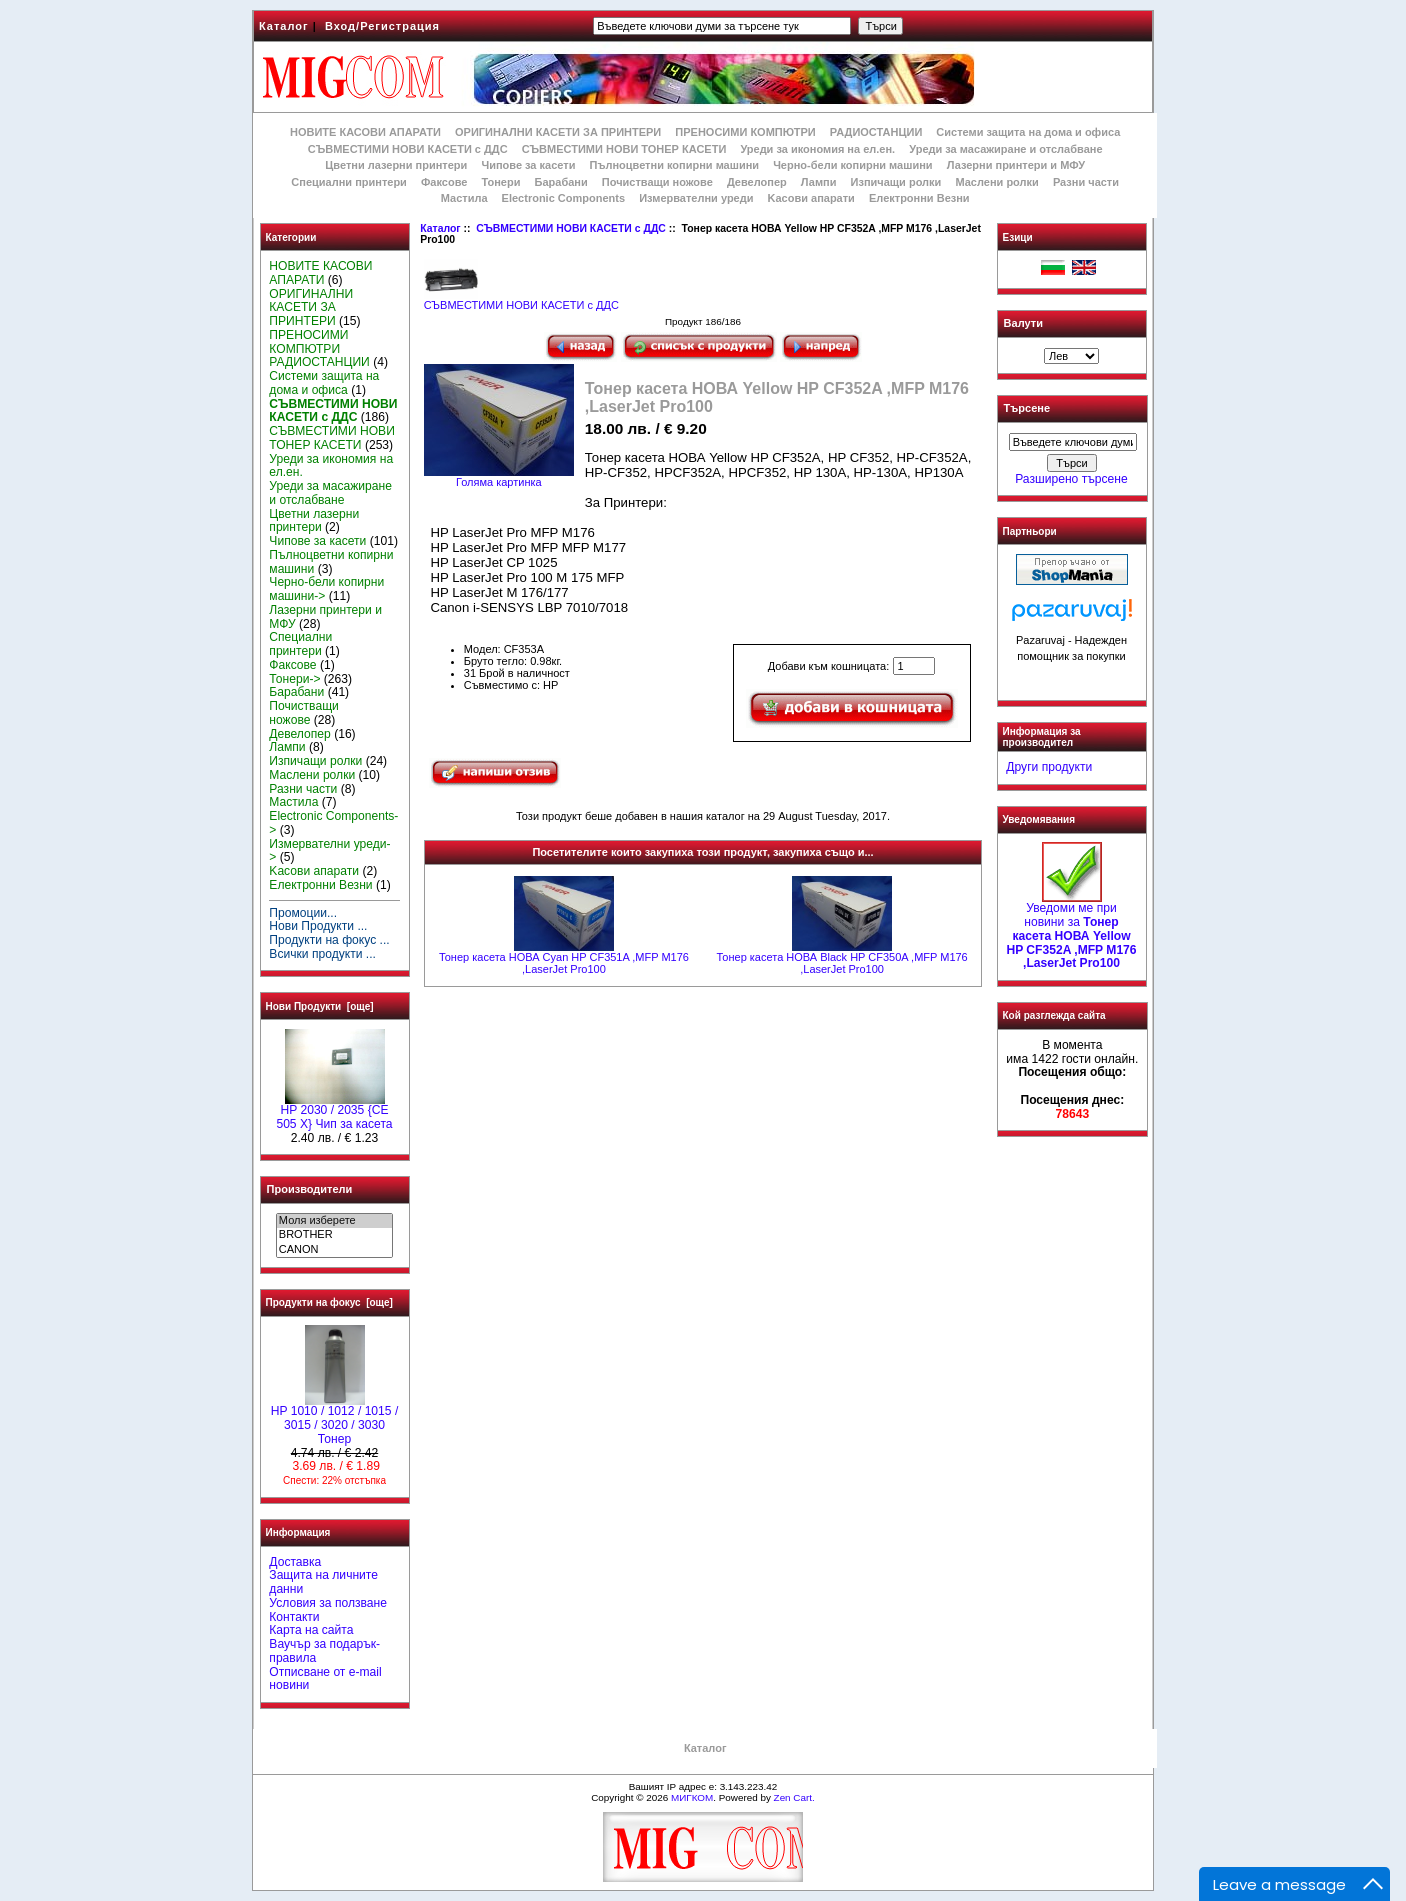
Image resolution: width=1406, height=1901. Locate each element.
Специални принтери (349, 182)
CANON (334, 1250)
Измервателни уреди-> (329, 851)
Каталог (284, 26)
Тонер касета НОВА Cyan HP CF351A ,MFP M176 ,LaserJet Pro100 (564, 963)
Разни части (1086, 182)
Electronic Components (563, 198)
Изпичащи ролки (896, 182)
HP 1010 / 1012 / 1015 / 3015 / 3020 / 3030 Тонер (335, 1420)
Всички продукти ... (322, 954)
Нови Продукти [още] (320, 1006)
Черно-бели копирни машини (852, 165)
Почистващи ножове (657, 182)
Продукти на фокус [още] (329, 1302)
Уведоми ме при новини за (1071, 930)
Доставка (295, 1562)
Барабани (561, 182)
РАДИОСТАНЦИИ (876, 132)
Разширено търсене (1071, 479)
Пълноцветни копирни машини (674, 165)
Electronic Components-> (333, 823)
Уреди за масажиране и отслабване (1005, 149)
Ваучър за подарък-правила (324, 1651)
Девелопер (757, 182)
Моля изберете (334, 1221)
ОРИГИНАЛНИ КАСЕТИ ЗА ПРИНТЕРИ (558, 132)
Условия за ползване (328, 1603)
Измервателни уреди (696, 198)
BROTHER (334, 1235)
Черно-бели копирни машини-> (326, 589)
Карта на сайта (311, 1630)
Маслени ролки (996, 182)
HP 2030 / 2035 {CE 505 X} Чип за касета (334, 1112)
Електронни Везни (919, 198)
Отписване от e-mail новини (325, 1679)
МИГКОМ (692, 1797)
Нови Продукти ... (318, 926)
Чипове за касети (528, 165)
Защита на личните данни (323, 1582)
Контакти (294, 1617)
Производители (310, 1189)
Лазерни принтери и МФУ (1016, 165)
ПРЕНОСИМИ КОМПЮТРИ (745, 132)
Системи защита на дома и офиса (1028, 132)
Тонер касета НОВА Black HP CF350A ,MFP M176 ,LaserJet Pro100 (841, 963)
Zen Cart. (794, 1797)
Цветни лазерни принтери (396, 165)
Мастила (464, 198)
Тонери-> (294, 679)
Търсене (1027, 409)
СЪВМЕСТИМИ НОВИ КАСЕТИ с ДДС (571, 228)
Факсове (444, 182)
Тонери (500, 182)
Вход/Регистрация (382, 26)
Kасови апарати (811, 198)
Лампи (819, 182)
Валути (1023, 323)
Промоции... (303, 913)
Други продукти (1049, 767)
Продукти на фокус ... (329, 940)
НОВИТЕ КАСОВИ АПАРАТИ (365, 132)
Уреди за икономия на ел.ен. (817, 149)
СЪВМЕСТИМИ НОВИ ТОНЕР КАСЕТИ (624, 149)
